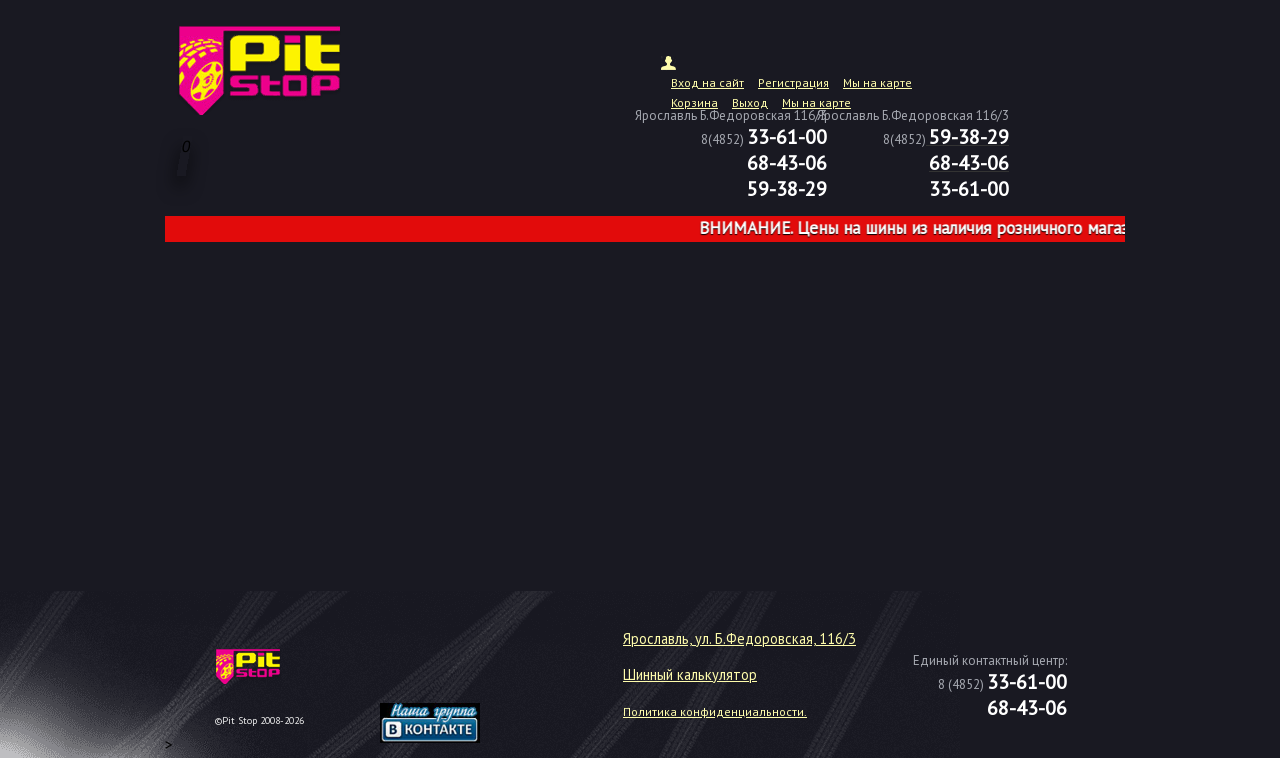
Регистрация (793, 82)
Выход (750, 102)
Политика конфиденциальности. (715, 711)
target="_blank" (455, 674)
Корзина (694, 102)
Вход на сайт (707, 82)
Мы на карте (877, 82)
